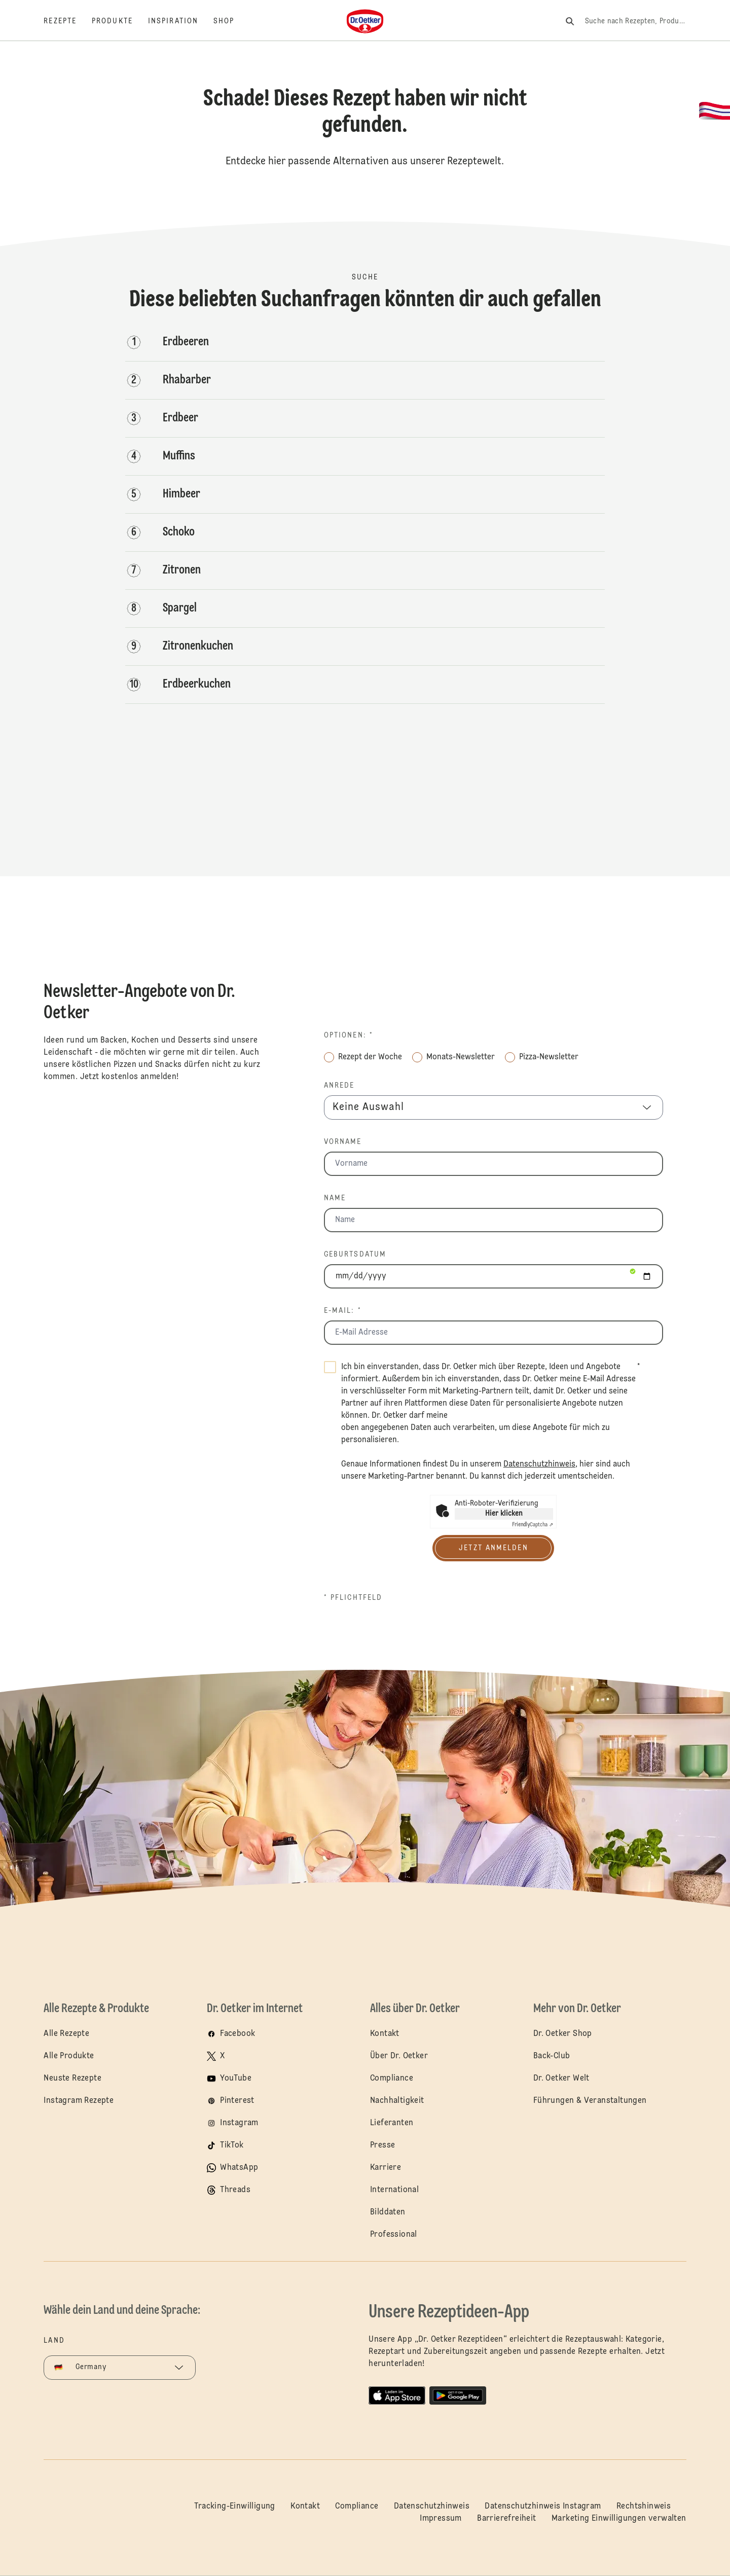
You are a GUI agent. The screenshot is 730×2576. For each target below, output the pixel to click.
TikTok (231, 2145)
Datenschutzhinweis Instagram (543, 2506)
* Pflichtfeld (353, 1597)
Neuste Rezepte (72, 2078)
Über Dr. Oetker (399, 2056)
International (394, 2190)
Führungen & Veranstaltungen (590, 2101)
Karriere (385, 2168)
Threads (235, 2190)
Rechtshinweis (643, 2506)
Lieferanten (391, 2123)
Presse (382, 2145)
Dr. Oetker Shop (562, 2034)
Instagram (239, 2123)
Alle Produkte (69, 2056)
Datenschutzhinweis (431, 2506)
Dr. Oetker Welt (561, 2078)
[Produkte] (120, 21)
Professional (393, 2235)
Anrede (339, 1085)
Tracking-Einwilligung (234, 2506)
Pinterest (237, 2101)
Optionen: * (348, 1035)
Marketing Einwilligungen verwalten (619, 2519)
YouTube (235, 2078)
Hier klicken (504, 1513)
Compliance (391, 2078)
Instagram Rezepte (79, 2101)
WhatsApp (239, 2168)
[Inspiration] (180, 21)
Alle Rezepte (66, 2034)
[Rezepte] (68, 21)
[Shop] (231, 21)
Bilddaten (388, 2212)
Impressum (441, 2519)
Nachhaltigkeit (397, 2101)
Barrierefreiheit (506, 2519)
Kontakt (384, 2034)
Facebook (237, 2034)
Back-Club (551, 2056)
